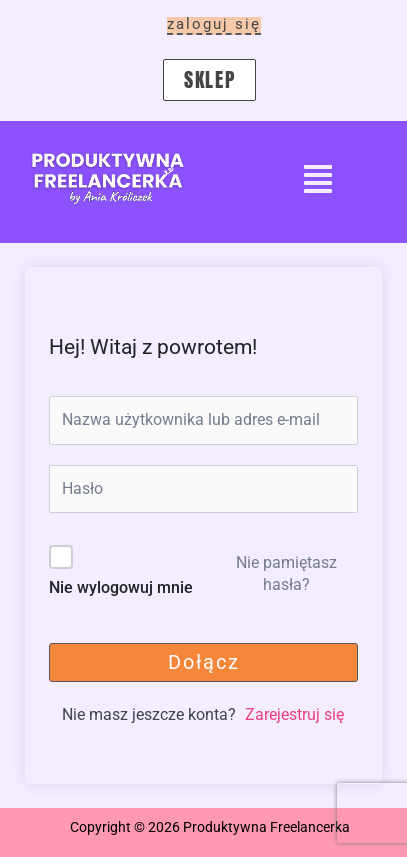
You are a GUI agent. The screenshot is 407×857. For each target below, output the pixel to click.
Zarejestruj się (294, 714)
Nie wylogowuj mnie (121, 587)
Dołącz (204, 662)
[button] (318, 181)
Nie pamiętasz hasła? (286, 573)
